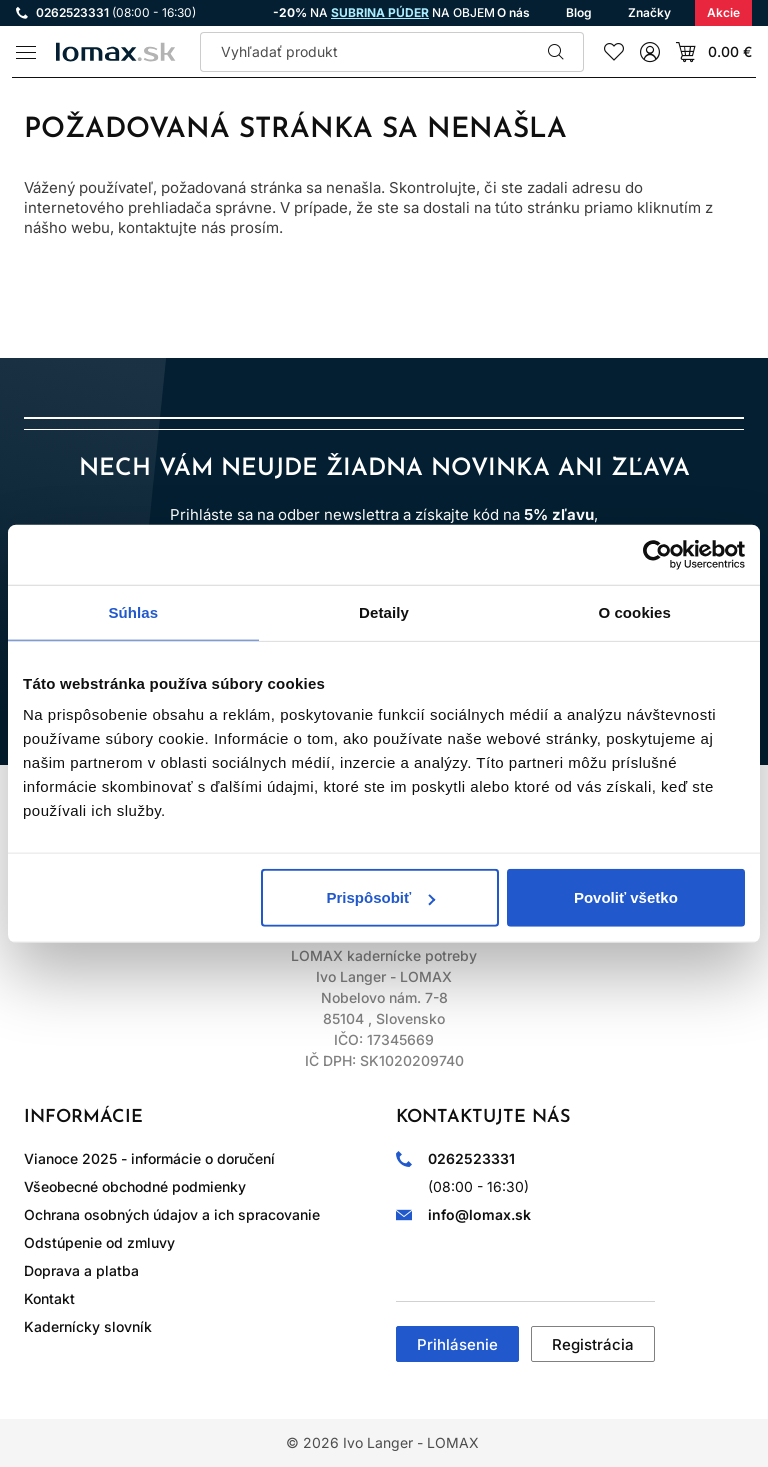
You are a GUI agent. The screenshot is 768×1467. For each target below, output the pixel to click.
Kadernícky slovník (88, 1326)
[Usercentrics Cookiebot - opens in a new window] (657, 554)
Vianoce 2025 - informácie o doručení (149, 1158)
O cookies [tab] (634, 611)
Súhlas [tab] (133, 611)
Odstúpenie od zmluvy (99, 1242)
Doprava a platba (81, 1270)
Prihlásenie (457, 1344)
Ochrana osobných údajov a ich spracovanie (172, 1214)
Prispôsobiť (381, 897)
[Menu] (26, 52)
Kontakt (49, 1298)
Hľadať (556, 52)
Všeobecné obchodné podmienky (135, 1186)
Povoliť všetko (626, 897)
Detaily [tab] (384, 611)
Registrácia (593, 1344)
